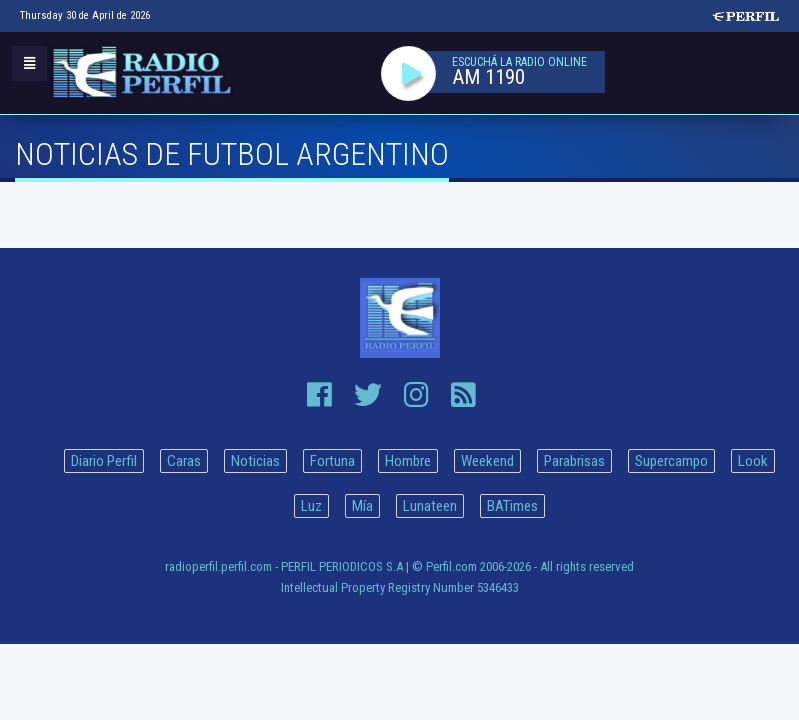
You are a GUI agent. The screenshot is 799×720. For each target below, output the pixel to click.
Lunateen (430, 506)
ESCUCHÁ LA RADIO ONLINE (519, 62)
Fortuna (332, 461)
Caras (184, 461)
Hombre (408, 461)
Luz (311, 506)
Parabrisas (574, 461)
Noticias (255, 461)
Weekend (487, 461)
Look (753, 461)
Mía (362, 506)
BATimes (512, 506)
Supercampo (671, 461)
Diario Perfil (104, 461)
